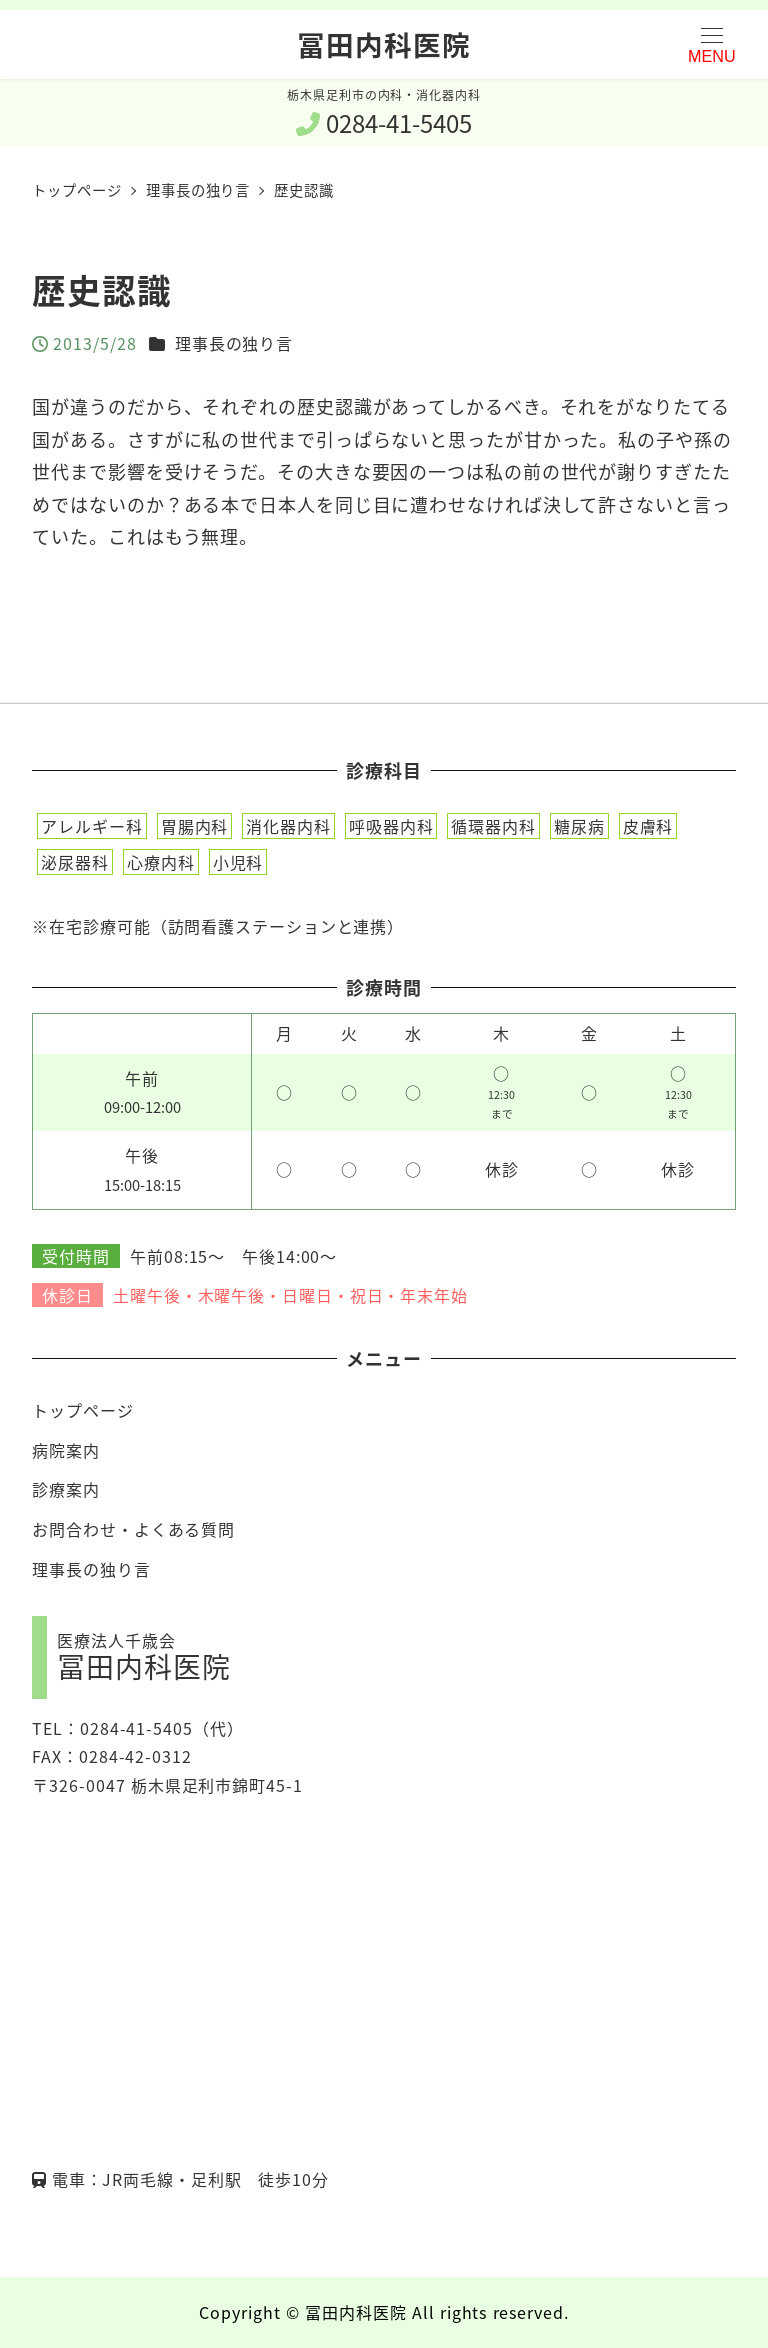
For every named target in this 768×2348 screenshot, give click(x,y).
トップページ (82, 1410)
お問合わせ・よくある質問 (133, 1529)
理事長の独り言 (234, 343)
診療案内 (66, 1489)
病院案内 (66, 1450)
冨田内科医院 (383, 44)
